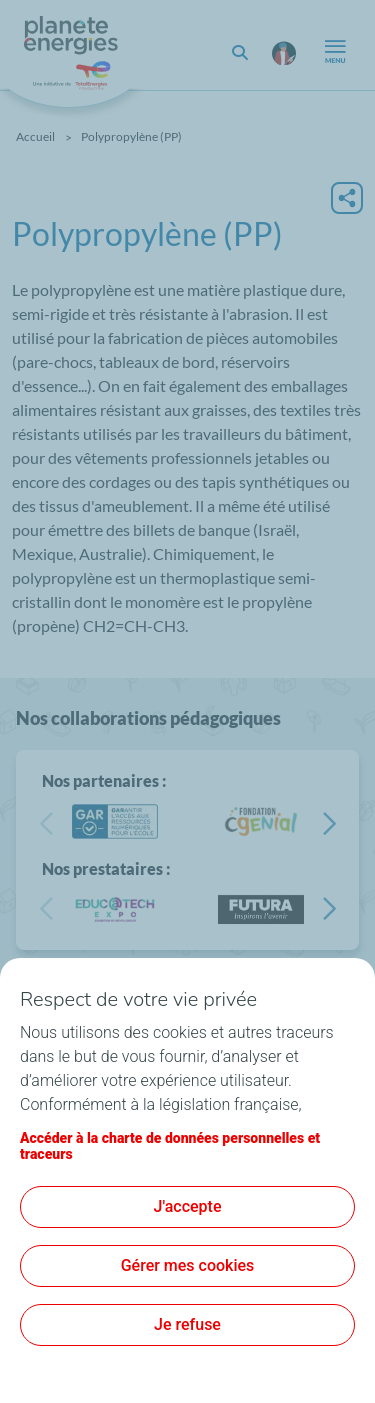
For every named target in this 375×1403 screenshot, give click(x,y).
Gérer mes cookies (188, 1265)
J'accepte (188, 1206)
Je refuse (187, 1324)
